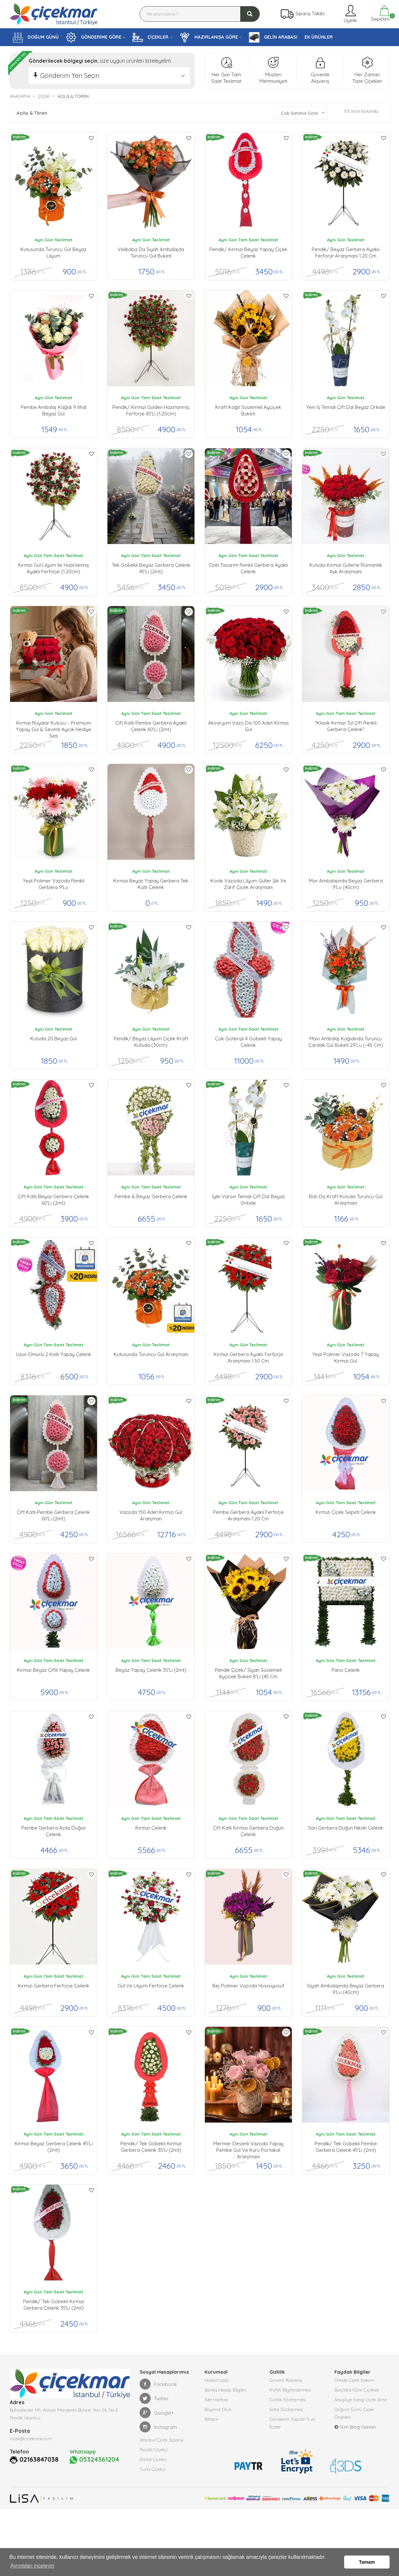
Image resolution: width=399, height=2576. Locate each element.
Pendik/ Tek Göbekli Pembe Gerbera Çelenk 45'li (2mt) (346, 2146)
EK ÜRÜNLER (319, 37)
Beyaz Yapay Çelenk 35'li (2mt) (151, 1670)
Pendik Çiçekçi (154, 2450)
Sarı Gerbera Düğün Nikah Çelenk (345, 1828)
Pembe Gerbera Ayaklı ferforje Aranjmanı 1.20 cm (248, 1515)
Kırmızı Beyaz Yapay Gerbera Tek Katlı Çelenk (150, 884)
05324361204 (94, 2459)
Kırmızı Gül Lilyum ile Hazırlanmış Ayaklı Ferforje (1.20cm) (53, 568)
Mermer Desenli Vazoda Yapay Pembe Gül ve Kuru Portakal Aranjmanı (248, 2148)
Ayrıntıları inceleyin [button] (32, 2566)
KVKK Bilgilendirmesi (290, 2390)
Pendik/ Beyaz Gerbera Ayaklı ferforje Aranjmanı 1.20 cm (346, 252)
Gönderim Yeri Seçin (70, 75)
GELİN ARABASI (273, 37)
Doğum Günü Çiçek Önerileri (354, 2413)
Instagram (158, 2426)
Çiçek (44, 96)
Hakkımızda (217, 2380)
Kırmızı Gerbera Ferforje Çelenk (53, 1986)
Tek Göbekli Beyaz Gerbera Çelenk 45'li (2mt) (151, 568)
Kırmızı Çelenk (151, 1828)
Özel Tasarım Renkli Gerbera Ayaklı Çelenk (248, 568)
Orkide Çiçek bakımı (354, 2380)
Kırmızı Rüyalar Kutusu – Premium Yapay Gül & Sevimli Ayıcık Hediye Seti (53, 728)
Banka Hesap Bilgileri (226, 2390)
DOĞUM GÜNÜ (36, 37)
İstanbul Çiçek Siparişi (162, 2440)
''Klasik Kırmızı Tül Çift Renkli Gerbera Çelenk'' (346, 726)
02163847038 (38, 2459)
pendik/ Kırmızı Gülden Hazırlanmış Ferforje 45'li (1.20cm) (150, 410)
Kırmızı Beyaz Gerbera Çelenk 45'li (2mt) (54, 2146)
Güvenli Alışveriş (285, 2380)
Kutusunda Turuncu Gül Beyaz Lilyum (53, 252)
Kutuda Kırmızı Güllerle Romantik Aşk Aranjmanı (345, 568)
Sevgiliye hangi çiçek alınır (360, 2400)
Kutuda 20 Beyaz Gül (53, 1038)
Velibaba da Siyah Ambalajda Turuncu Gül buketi (151, 252)
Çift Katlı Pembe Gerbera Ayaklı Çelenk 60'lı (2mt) (150, 726)
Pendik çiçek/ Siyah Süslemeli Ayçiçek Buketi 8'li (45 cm (248, 1673)
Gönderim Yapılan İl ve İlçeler (292, 2423)
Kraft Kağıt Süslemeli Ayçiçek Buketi (248, 410)
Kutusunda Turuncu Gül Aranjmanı (151, 1354)
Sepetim (380, 14)
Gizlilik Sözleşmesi (287, 2400)
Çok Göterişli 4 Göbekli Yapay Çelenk (248, 1041)
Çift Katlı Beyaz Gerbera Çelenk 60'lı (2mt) (53, 1199)
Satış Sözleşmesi (286, 2409)
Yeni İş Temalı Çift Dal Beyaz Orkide (345, 407)
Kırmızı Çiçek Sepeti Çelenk (346, 1512)
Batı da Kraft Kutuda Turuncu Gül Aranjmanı (345, 1199)
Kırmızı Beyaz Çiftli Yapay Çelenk (53, 1670)
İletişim (211, 2419)
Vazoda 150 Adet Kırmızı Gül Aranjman (150, 1515)
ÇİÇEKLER (150, 37)
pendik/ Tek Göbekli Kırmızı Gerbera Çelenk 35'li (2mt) (150, 2146)
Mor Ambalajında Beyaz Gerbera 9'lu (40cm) (346, 884)
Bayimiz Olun (218, 2409)
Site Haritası (216, 2400)
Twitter (154, 2398)
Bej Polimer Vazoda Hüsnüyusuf (248, 1986)
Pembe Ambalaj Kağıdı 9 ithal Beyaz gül (53, 410)
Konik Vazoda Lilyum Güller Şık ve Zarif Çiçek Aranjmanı (248, 884)
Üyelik (350, 13)
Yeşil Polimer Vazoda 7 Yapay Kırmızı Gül (345, 1357)
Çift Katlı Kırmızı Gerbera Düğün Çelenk (248, 1831)
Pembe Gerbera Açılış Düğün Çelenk (53, 1831)
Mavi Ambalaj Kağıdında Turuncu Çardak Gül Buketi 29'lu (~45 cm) (345, 1041)
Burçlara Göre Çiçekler (356, 2390)
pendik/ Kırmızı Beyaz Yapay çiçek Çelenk (248, 252)
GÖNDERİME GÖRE (93, 37)
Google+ (157, 2412)
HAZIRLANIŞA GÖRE (209, 37)
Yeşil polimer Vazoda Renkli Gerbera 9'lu (53, 884)
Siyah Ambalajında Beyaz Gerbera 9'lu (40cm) (345, 1989)
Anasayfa (20, 96)
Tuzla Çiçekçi (153, 2469)
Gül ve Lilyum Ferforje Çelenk (151, 1986)
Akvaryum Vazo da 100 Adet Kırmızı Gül (248, 726)
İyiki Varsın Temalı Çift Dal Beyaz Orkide (248, 1199)
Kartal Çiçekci (153, 2459)
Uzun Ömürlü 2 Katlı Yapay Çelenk (53, 1354)
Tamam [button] (367, 2562)
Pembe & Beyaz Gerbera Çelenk (151, 1196)
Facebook (158, 2384)
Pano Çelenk (345, 1670)
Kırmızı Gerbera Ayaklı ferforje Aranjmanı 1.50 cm (248, 1357)
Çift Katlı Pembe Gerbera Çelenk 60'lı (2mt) (53, 1515)
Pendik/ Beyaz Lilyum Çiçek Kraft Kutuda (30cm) (151, 1041)
